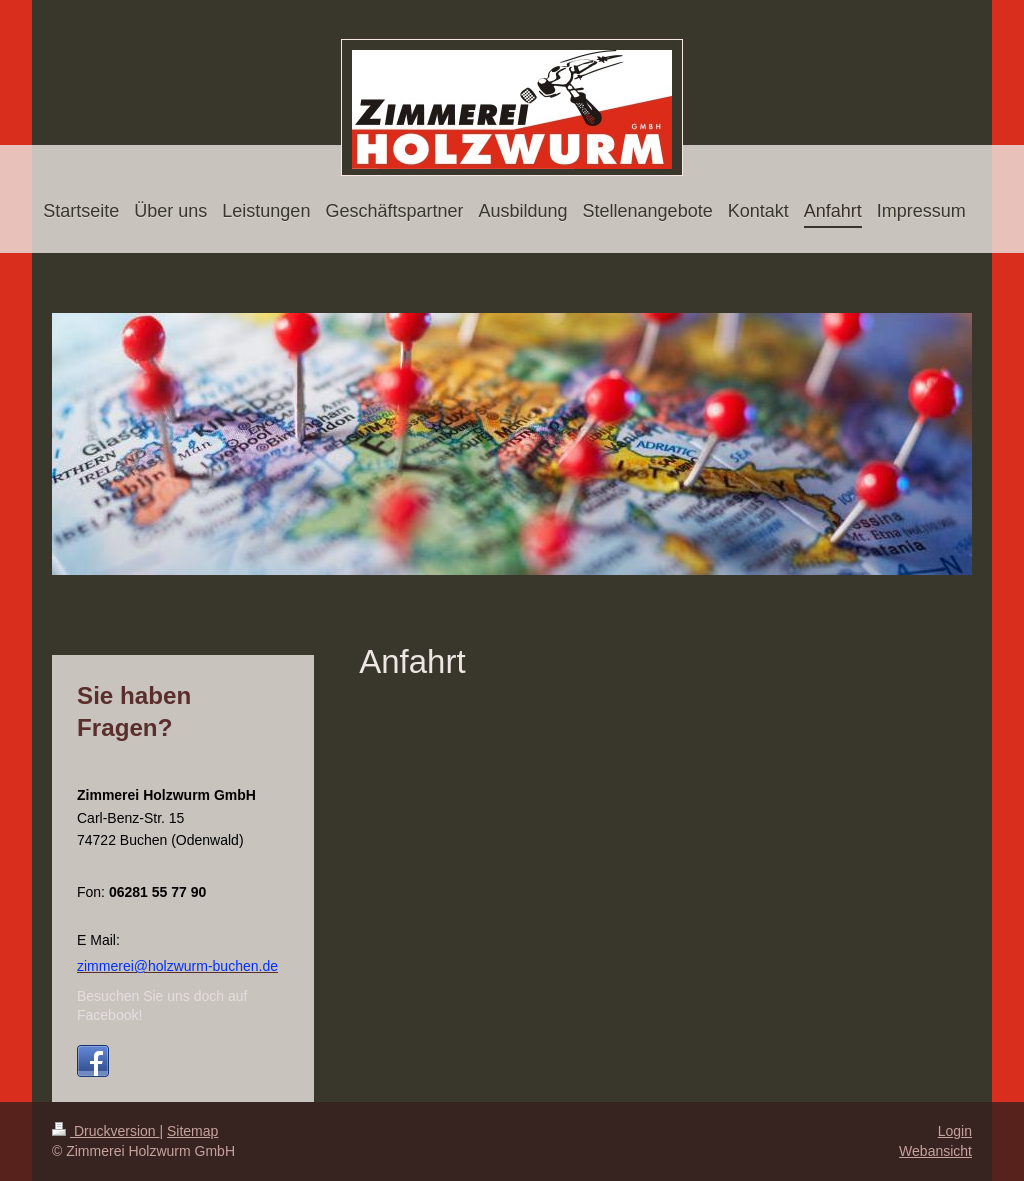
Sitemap (192, 1131)
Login (955, 1131)
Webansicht (935, 1151)
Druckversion (105, 1131)
